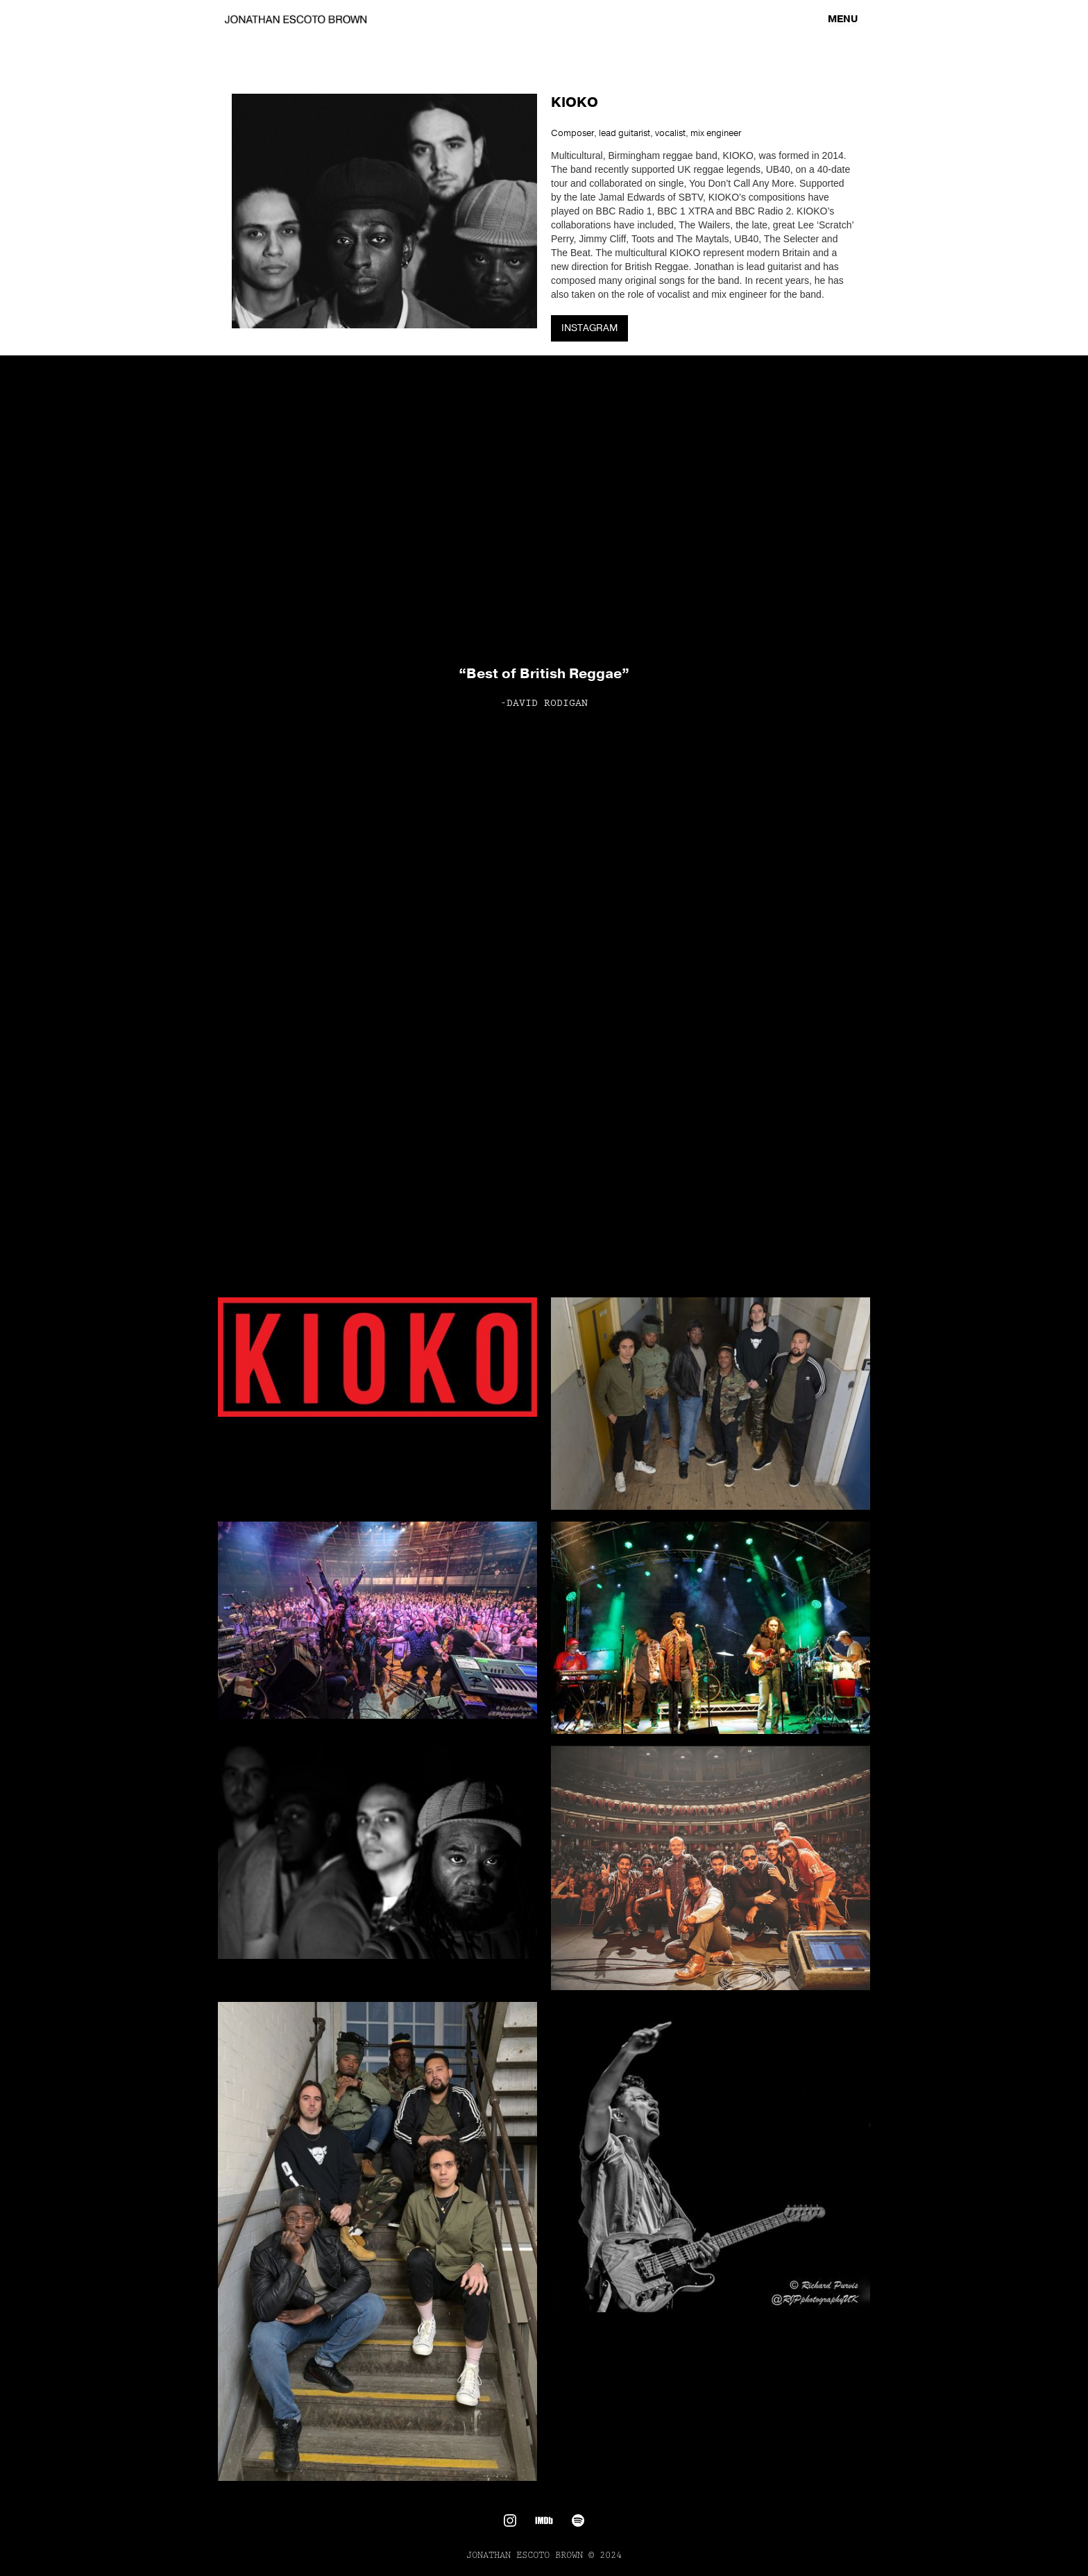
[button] (842, 19)
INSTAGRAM (589, 328)
